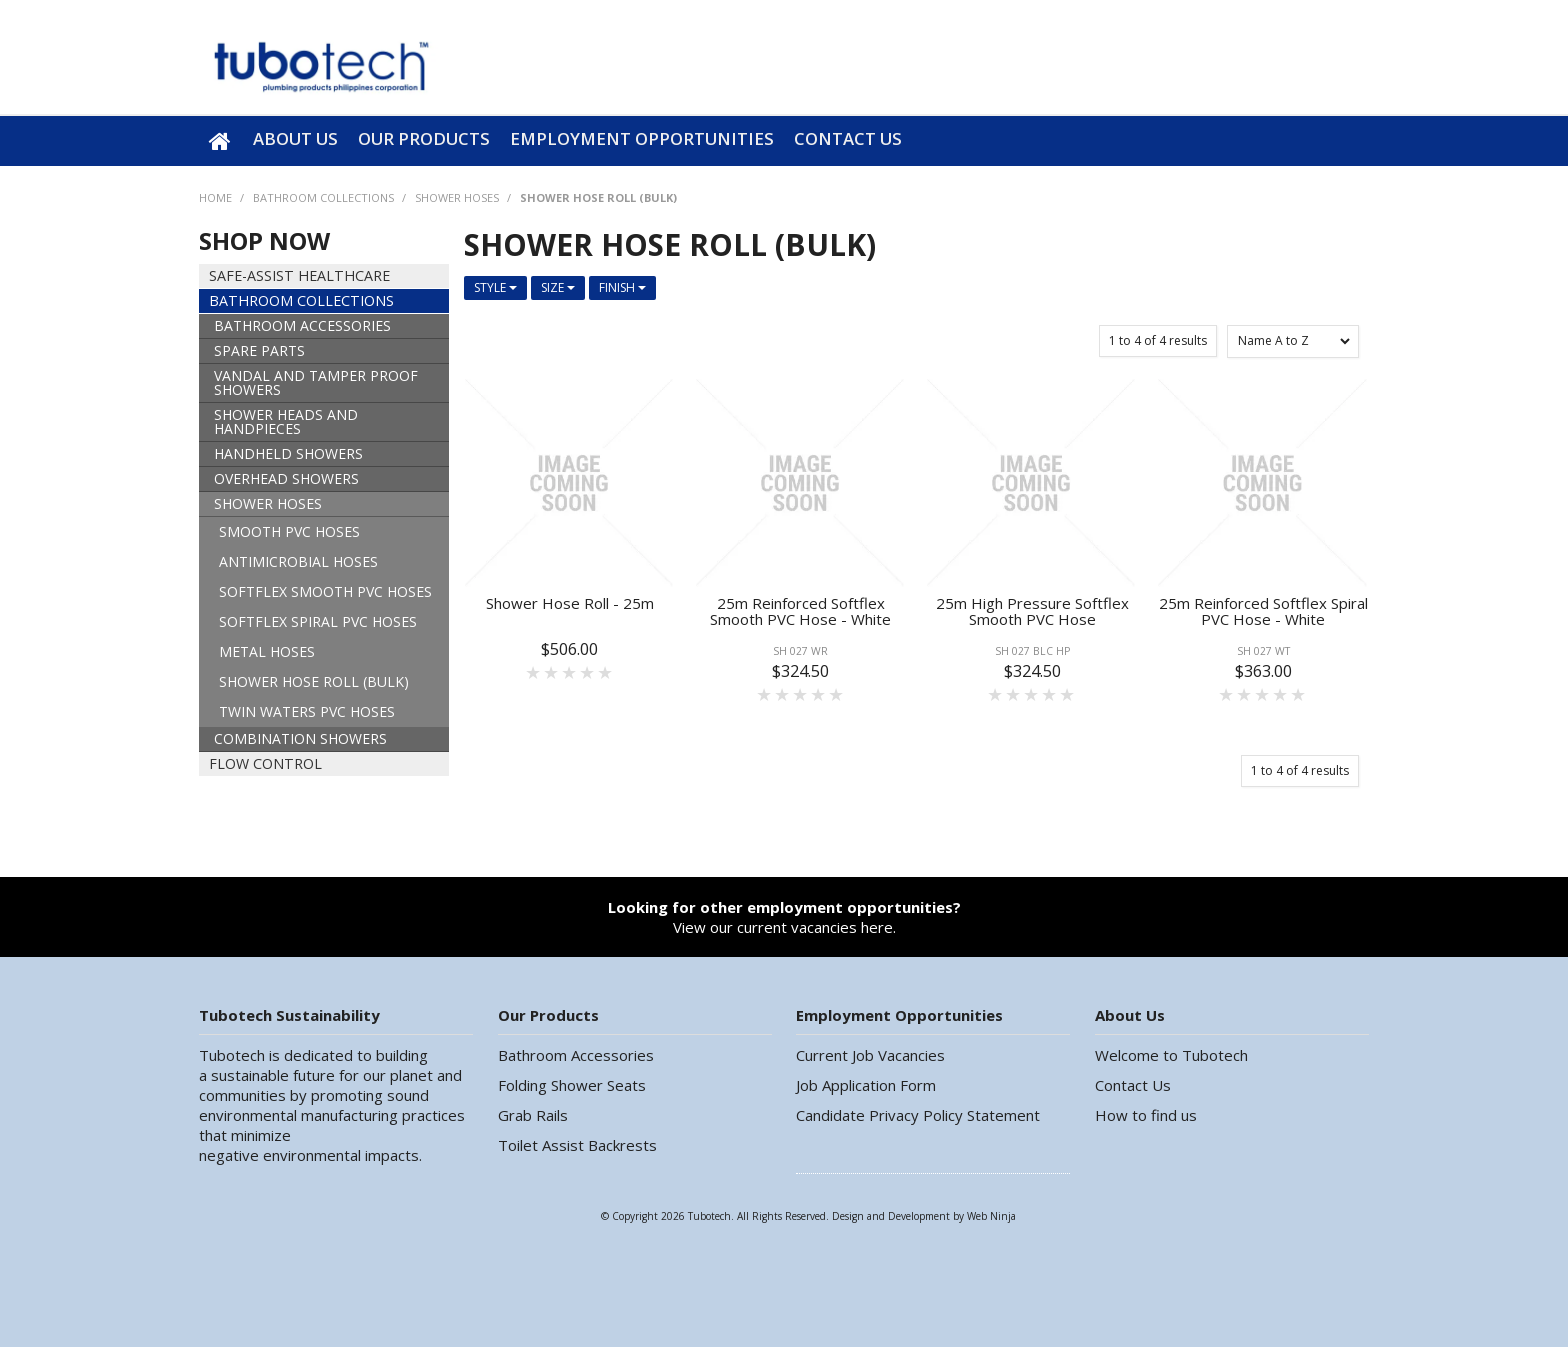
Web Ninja (991, 1216)
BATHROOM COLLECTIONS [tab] (301, 300)
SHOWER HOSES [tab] (268, 503)
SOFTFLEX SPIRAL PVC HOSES (318, 621)
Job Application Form (866, 1085)
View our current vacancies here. (784, 917)
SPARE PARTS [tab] (259, 350)
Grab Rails (533, 1115)
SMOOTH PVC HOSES (289, 531)
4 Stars (588, 672)
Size (558, 287)
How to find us (1146, 1115)
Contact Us (848, 138)
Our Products (424, 138)
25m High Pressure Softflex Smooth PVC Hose (1032, 611)
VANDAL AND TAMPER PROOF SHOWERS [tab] (316, 382)
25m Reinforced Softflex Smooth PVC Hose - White (800, 611)
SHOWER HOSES (457, 197)
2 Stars (552, 672)
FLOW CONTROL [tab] (265, 763)
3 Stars (570, 672)
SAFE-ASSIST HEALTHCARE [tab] (299, 275)
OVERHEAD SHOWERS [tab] (286, 478)
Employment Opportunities (642, 138)
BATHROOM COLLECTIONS (323, 197)
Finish (622, 287)
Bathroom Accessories (576, 1055)
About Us (295, 138)
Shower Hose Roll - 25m (570, 603)
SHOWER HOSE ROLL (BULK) (314, 681)
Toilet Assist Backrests (577, 1145)
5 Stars (606, 672)
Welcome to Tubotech (1171, 1055)
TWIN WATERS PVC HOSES (307, 711)
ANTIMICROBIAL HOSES (298, 561)
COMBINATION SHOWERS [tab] (300, 738)
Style (495, 287)
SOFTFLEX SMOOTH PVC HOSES (325, 591)
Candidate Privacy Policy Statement (918, 1115)
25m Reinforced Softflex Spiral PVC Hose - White (1263, 611)
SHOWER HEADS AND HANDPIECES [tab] (286, 421)
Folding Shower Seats (572, 1085)
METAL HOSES (267, 651)
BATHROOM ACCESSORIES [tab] (302, 325)
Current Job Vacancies (870, 1055)
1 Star (534, 672)
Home (221, 141)
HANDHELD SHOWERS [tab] (288, 453)
